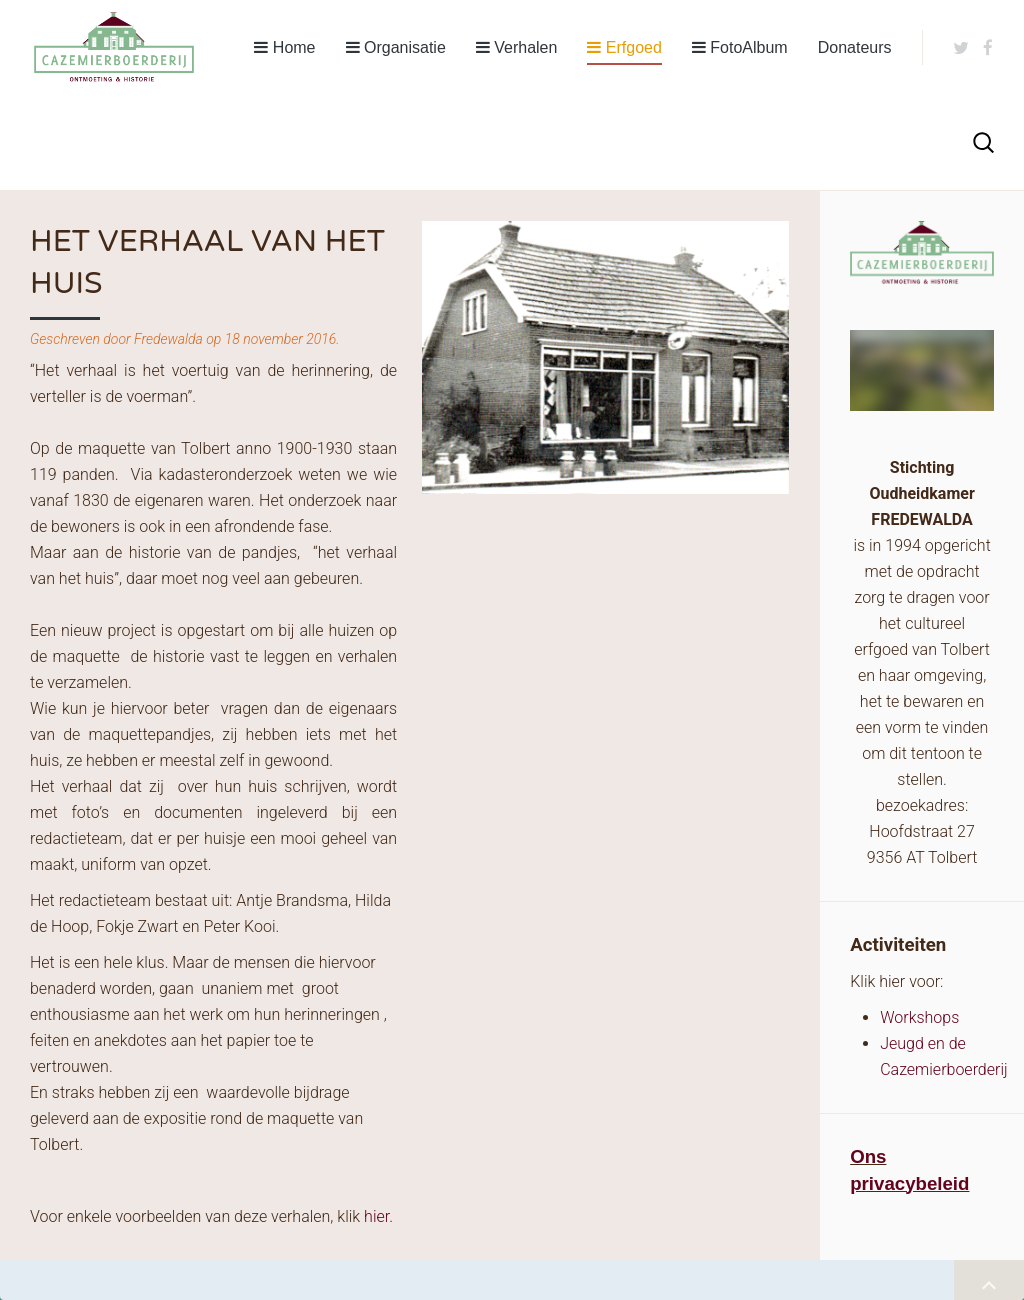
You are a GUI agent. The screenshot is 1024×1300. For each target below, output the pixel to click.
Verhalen (517, 47)
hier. (378, 1216)
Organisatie (396, 47)
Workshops (919, 1017)
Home (284, 47)
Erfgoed (624, 47)
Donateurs (855, 47)
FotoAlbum (740, 47)
